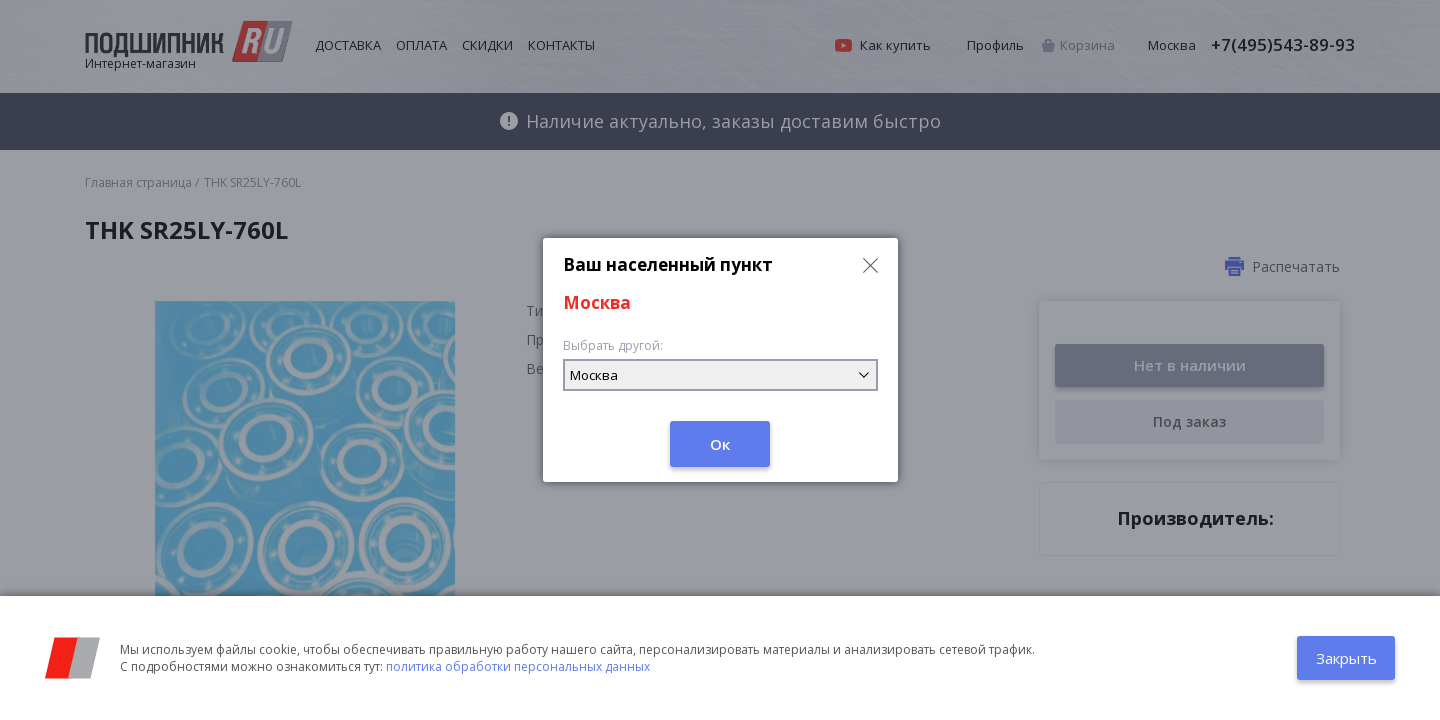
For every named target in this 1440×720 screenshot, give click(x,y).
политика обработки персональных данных (518, 666)
